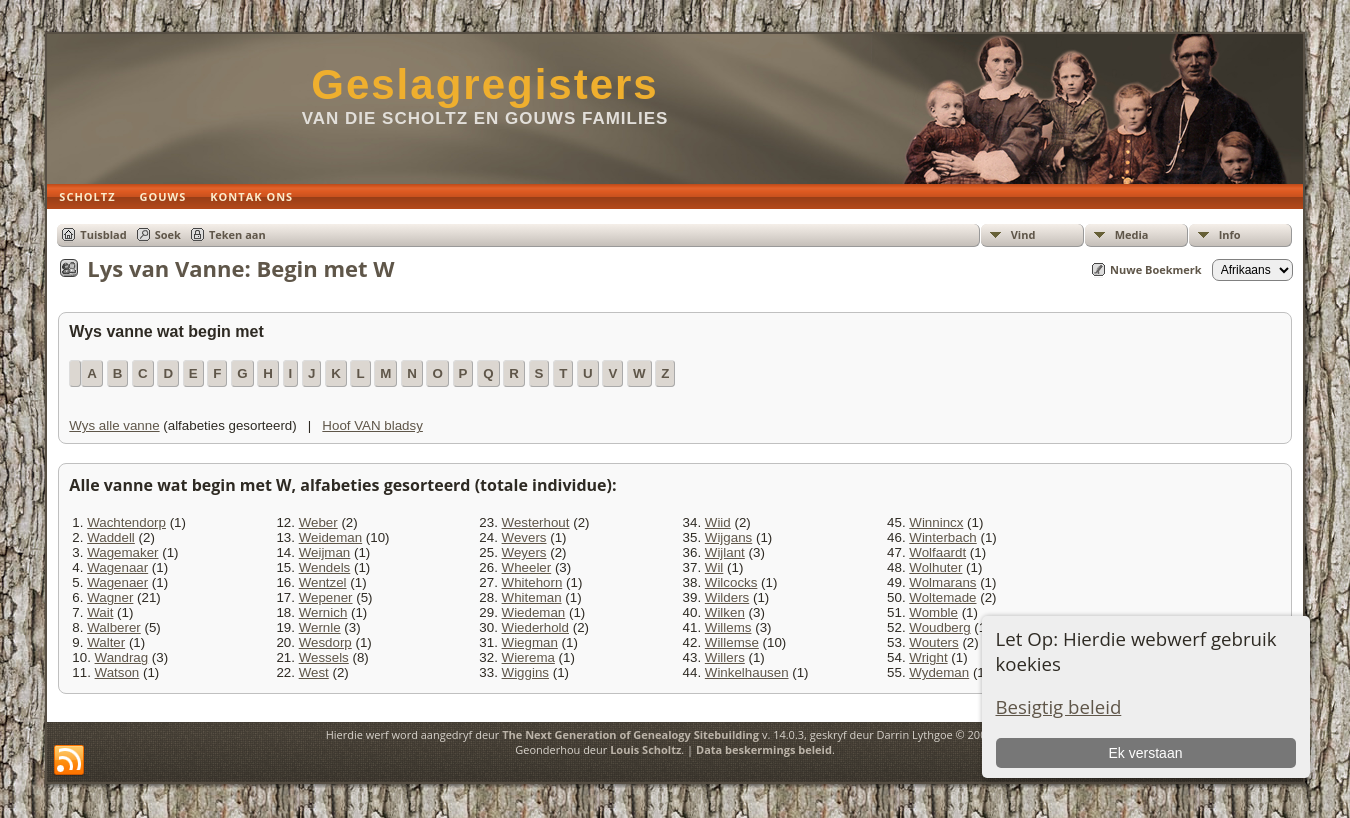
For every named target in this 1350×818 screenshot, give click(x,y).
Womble (933, 612)
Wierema (528, 657)
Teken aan (237, 234)
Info (1230, 234)
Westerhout (536, 522)
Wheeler (527, 567)
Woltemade (942, 597)
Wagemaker (122, 552)
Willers (725, 657)
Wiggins (525, 672)
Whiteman (532, 597)
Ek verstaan (1146, 753)
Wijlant (725, 552)
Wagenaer (117, 582)
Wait (100, 612)
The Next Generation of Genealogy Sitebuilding (630, 734)
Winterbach (942, 537)
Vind (1023, 234)
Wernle (320, 627)
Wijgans (728, 537)
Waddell (111, 537)
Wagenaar (117, 567)
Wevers (524, 537)
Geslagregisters (485, 84)
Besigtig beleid (1059, 706)
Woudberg (939, 627)
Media (1132, 234)
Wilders (727, 597)
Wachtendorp (126, 522)
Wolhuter (935, 567)
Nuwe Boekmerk (1156, 269)
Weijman (325, 552)
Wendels (325, 567)
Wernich (323, 612)
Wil (714, 567)
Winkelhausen (747, 672)
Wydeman (939, 672)
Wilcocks (731, 582)
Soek (168, 234)
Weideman (330, 537)
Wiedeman (534, 612)
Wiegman (530, 642)
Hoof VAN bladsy (372, 425)
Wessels (324, 657)
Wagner (110, 597)
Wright (928, 657)
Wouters (933, 642)
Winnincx (936, 522)
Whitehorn (532, 582)
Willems (728, 627)
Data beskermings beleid (764, 749)
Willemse (732, 642)
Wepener (326, 597)
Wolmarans (942, 582)
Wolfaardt (937, 552)
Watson (117, 672)
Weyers (524, 552)
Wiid (718, 522)
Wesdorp (325, 642)
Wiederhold (535, 627)
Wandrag (122, 657)
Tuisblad (103, 234)
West (314, 672)
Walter (106, 642)
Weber (318, 522)
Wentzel (323, 582)
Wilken (725, 612)
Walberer (114, 627)
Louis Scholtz (645, 749)
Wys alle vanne (114, 425)
